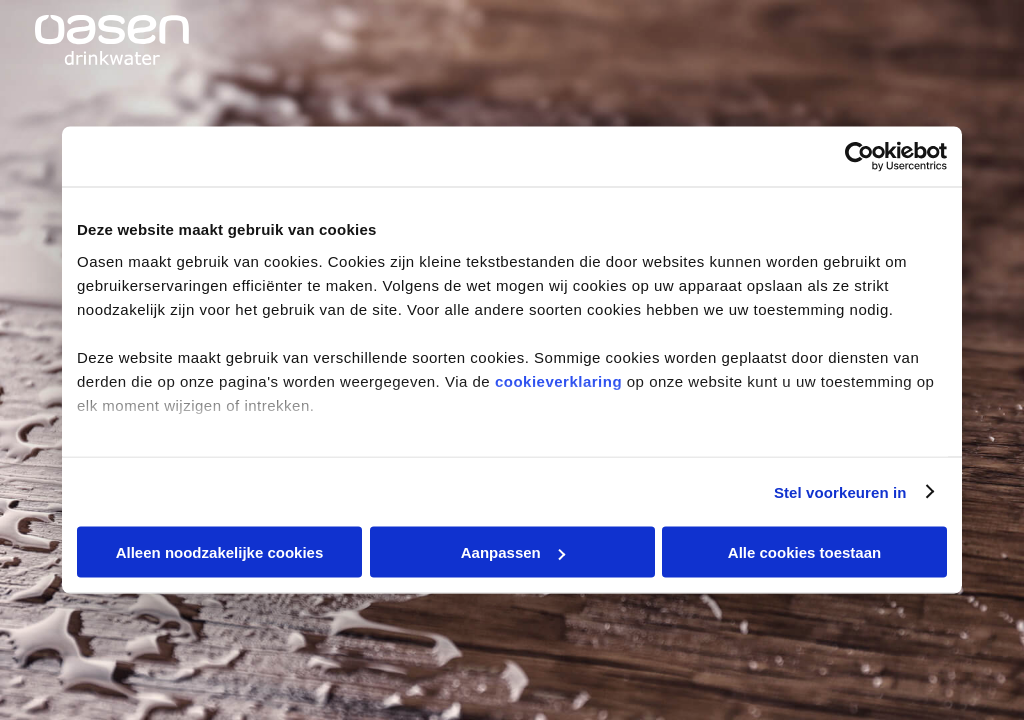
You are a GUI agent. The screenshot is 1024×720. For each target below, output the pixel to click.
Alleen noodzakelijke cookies (220, 552)
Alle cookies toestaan (804, 552)
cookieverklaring (558, 380)
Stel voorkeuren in (840, 491)
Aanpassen (513, 552)
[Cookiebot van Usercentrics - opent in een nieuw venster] (859, 157)
